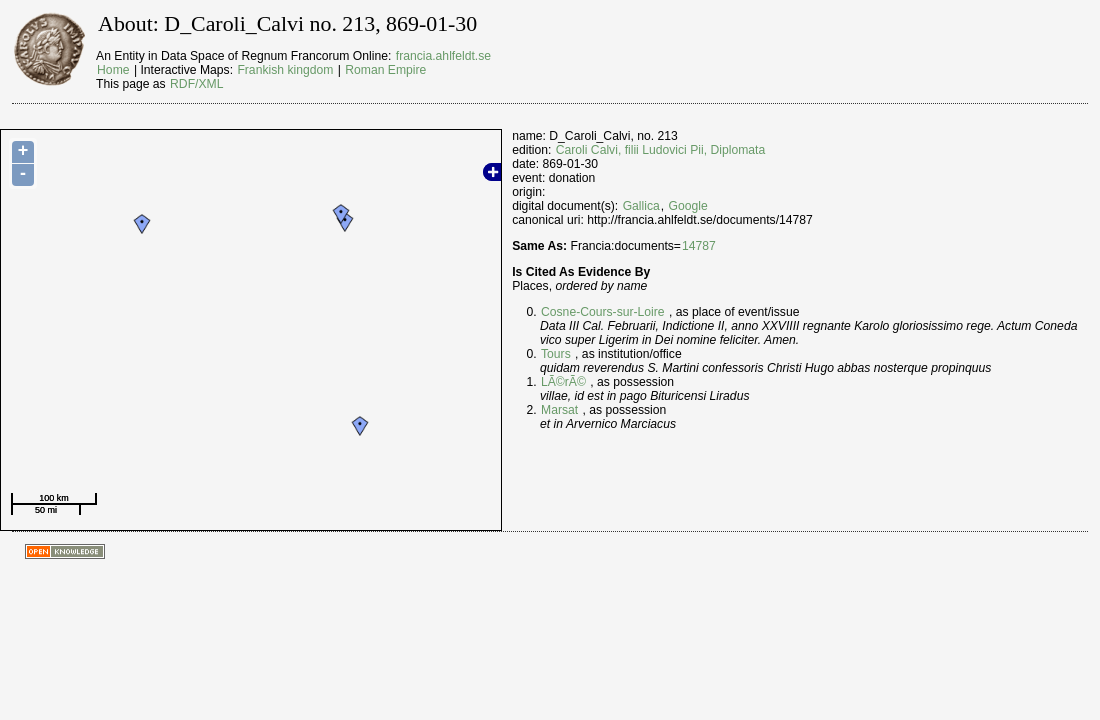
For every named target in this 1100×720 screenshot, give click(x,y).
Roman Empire (385, 70)
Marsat (559, 410)
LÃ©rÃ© (563, 382)
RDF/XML (196, 84)
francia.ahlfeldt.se (443, 56)
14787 (699, 246)
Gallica (641, 206)
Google (688, 206)
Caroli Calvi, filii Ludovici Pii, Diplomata (660, 150)
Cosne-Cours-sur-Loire (603, 312)
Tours (556, 354)
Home (113, 70)
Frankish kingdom (285, 70)
